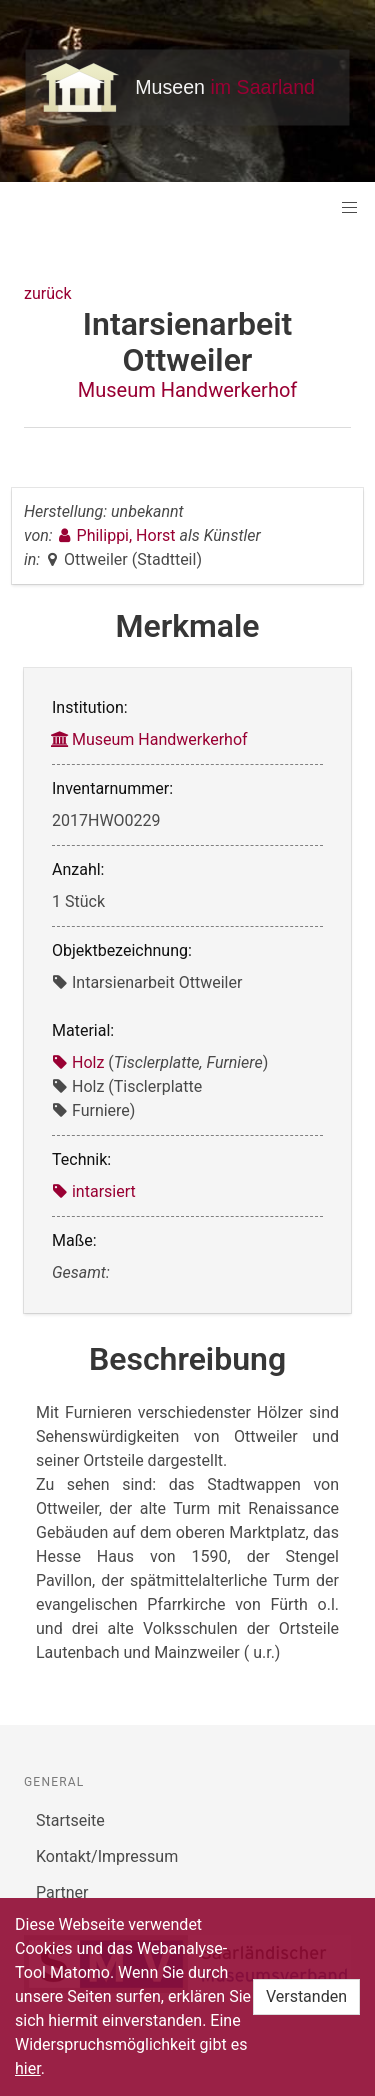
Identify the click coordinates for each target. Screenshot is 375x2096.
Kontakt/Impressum (107, 1856)
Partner (62, 1892)
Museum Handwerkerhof (188, 390)
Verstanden (306, 1996)
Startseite (70, 1820)
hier (28, 2068)
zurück (47, 293)
